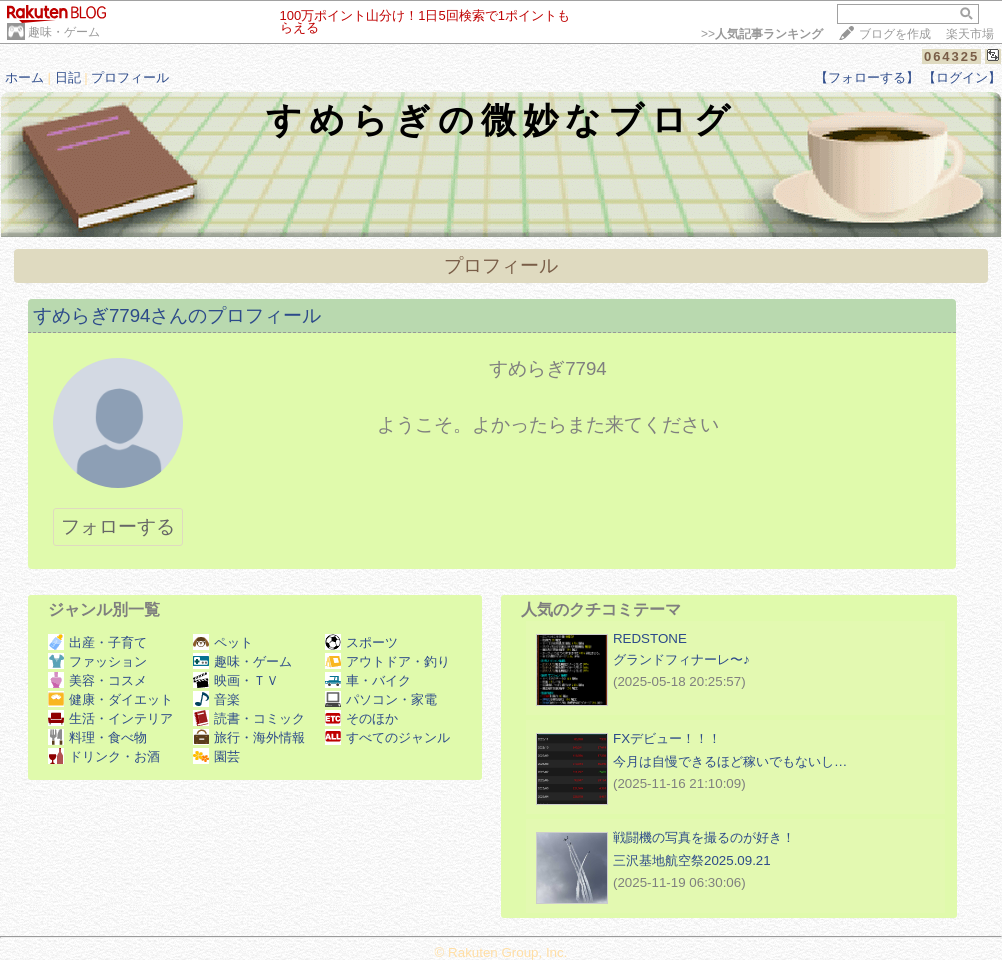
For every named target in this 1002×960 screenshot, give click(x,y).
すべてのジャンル (387, 737)
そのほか (361, 718)
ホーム (24, 77)
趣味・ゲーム (64, 32)
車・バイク (368, 680)
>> (762, 34)
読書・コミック (249, 718)
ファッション (97, 661)
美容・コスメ (97, 680)
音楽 (216, 699)
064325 (951, 56)
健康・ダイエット (110, 699)
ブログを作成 (895, 34)
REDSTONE (650, 638)
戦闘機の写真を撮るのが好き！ (704, 837)
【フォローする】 (867, 77)
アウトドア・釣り (387, 661)
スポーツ (361, 642)
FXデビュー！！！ (667, 738)
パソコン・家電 (381, 699)
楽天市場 (970, 34)
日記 (68, 77)
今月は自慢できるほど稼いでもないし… (730, 761)
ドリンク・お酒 (104, 756)
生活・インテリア (110, 718)
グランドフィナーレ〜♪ (681, 659)
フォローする (118, 526)
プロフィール (130, 77)
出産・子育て (97, 642)
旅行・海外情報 (249, 737)
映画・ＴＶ (236, 680)
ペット (223, 642)
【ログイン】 (962, 77)
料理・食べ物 (97, 737)
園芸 (216, 756)
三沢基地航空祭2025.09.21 (692, 860)
